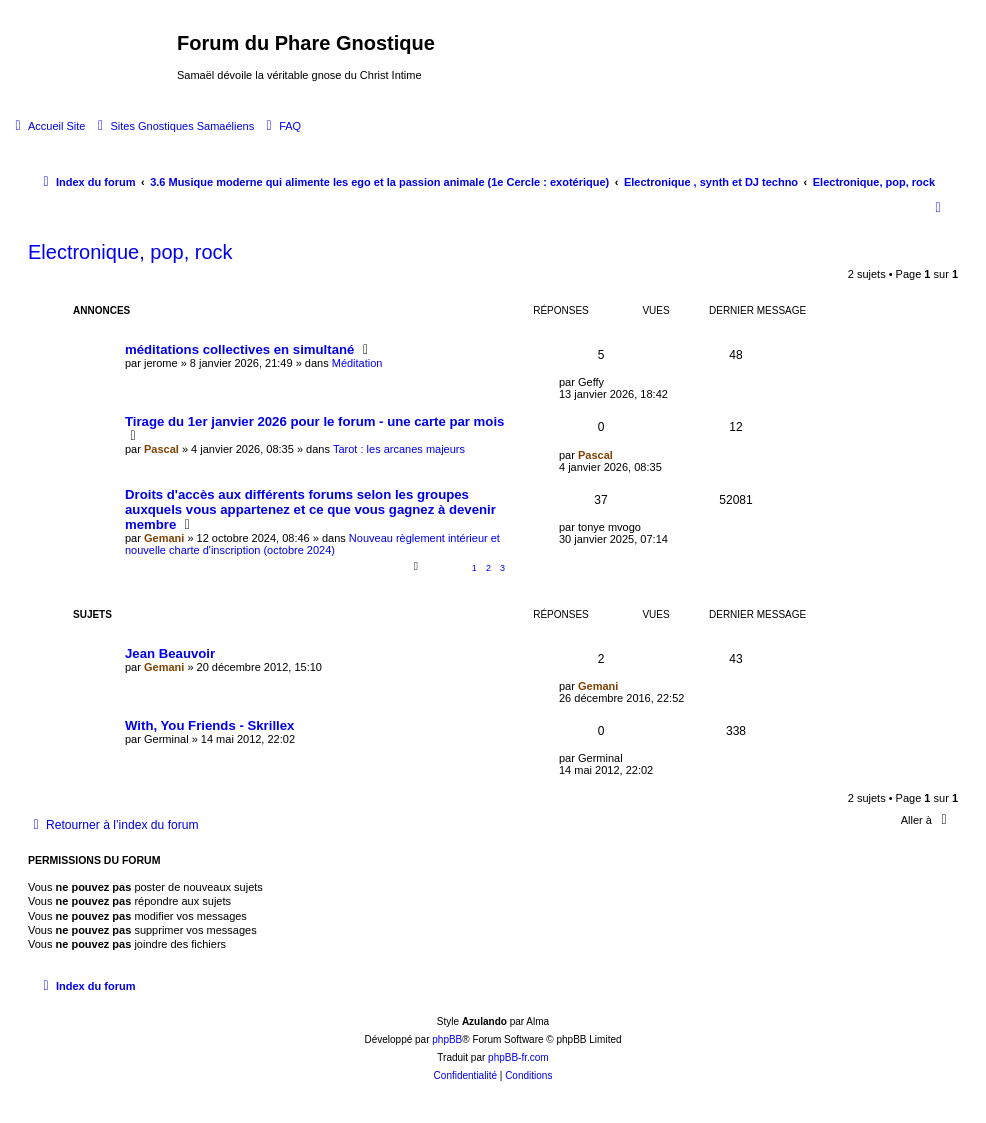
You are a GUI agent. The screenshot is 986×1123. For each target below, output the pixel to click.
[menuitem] (47, 126)
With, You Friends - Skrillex (209, 725)
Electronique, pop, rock (130, 252)
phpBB (447, 1039)
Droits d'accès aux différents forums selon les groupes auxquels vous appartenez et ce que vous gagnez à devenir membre (310, 509)
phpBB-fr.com (518, 1057)
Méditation (357, 363)
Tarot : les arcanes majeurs (399, 449)
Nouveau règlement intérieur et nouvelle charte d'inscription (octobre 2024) (312, 544)
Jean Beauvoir (170, 653)
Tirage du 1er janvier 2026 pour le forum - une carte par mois (314, 421)
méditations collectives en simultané (239, 349)
